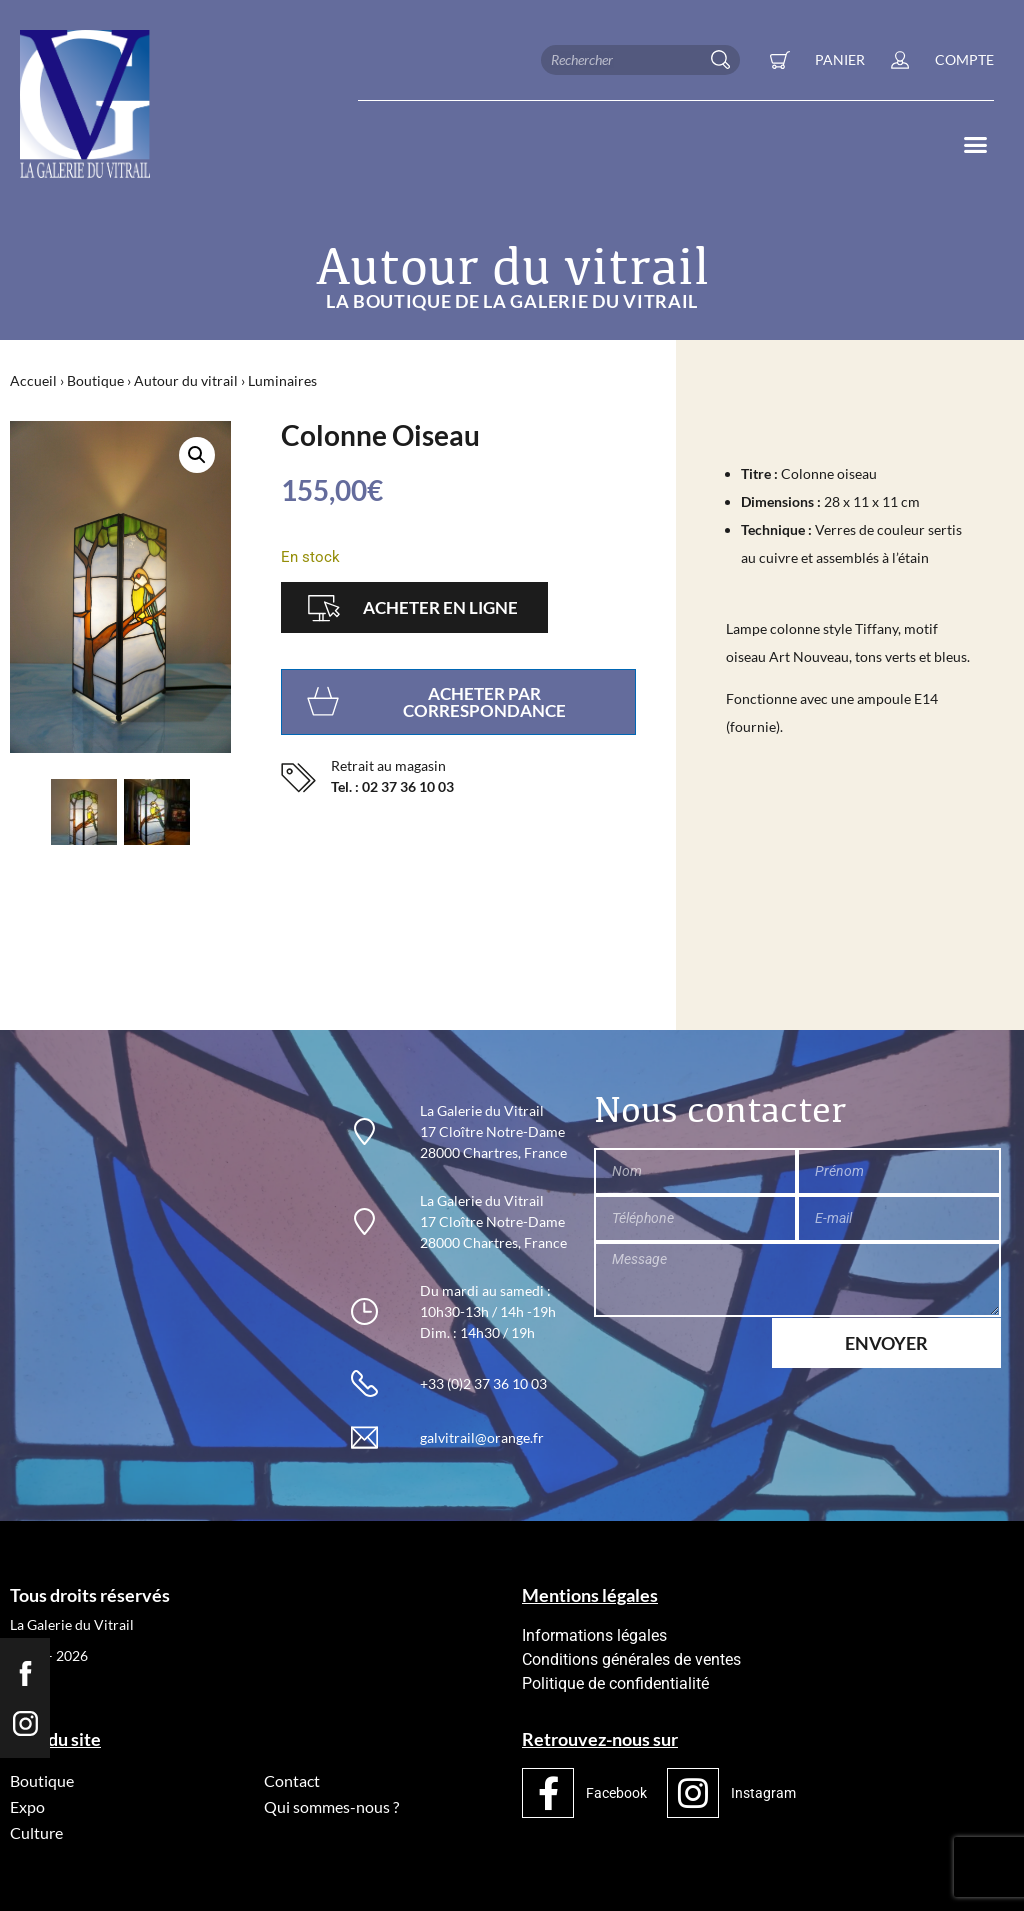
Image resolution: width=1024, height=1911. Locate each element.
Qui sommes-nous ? (331, 1806)
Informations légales (594, 1635)
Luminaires (282, 380)
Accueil (33, 380)
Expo (27, 1806)
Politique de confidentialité (615, 1683)
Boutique (95, 380)
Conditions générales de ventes (631, 1659)
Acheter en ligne (440, 607)
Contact (292, 1780)
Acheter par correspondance (484, 702)
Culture (36, 1832)
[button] (975, 145)
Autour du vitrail (186, 380)
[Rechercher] (725, 60)
